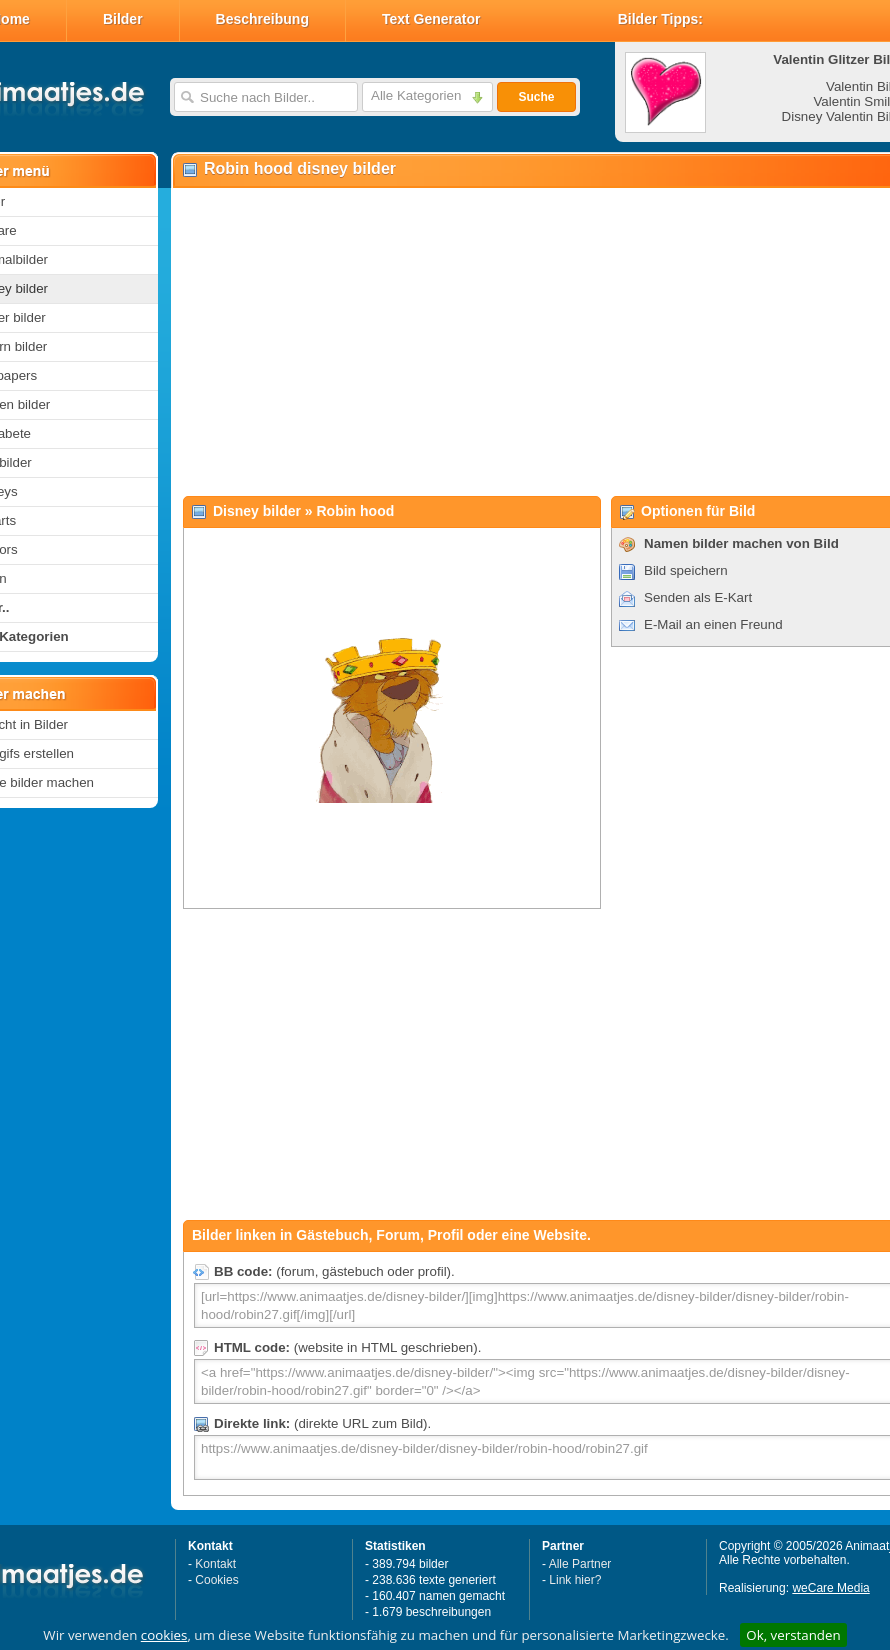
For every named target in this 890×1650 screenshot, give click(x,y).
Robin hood (356, 511)
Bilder (123, 19)
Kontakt (215, 1564)
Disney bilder (257, 511)
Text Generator (431, 19)
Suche (536, 97)
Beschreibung (262, 19)
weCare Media (830, 1588)
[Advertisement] (514, 341)
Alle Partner (580, 1564)
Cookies (216, 1580)
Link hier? (575, 1580)
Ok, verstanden (793, 1635)
